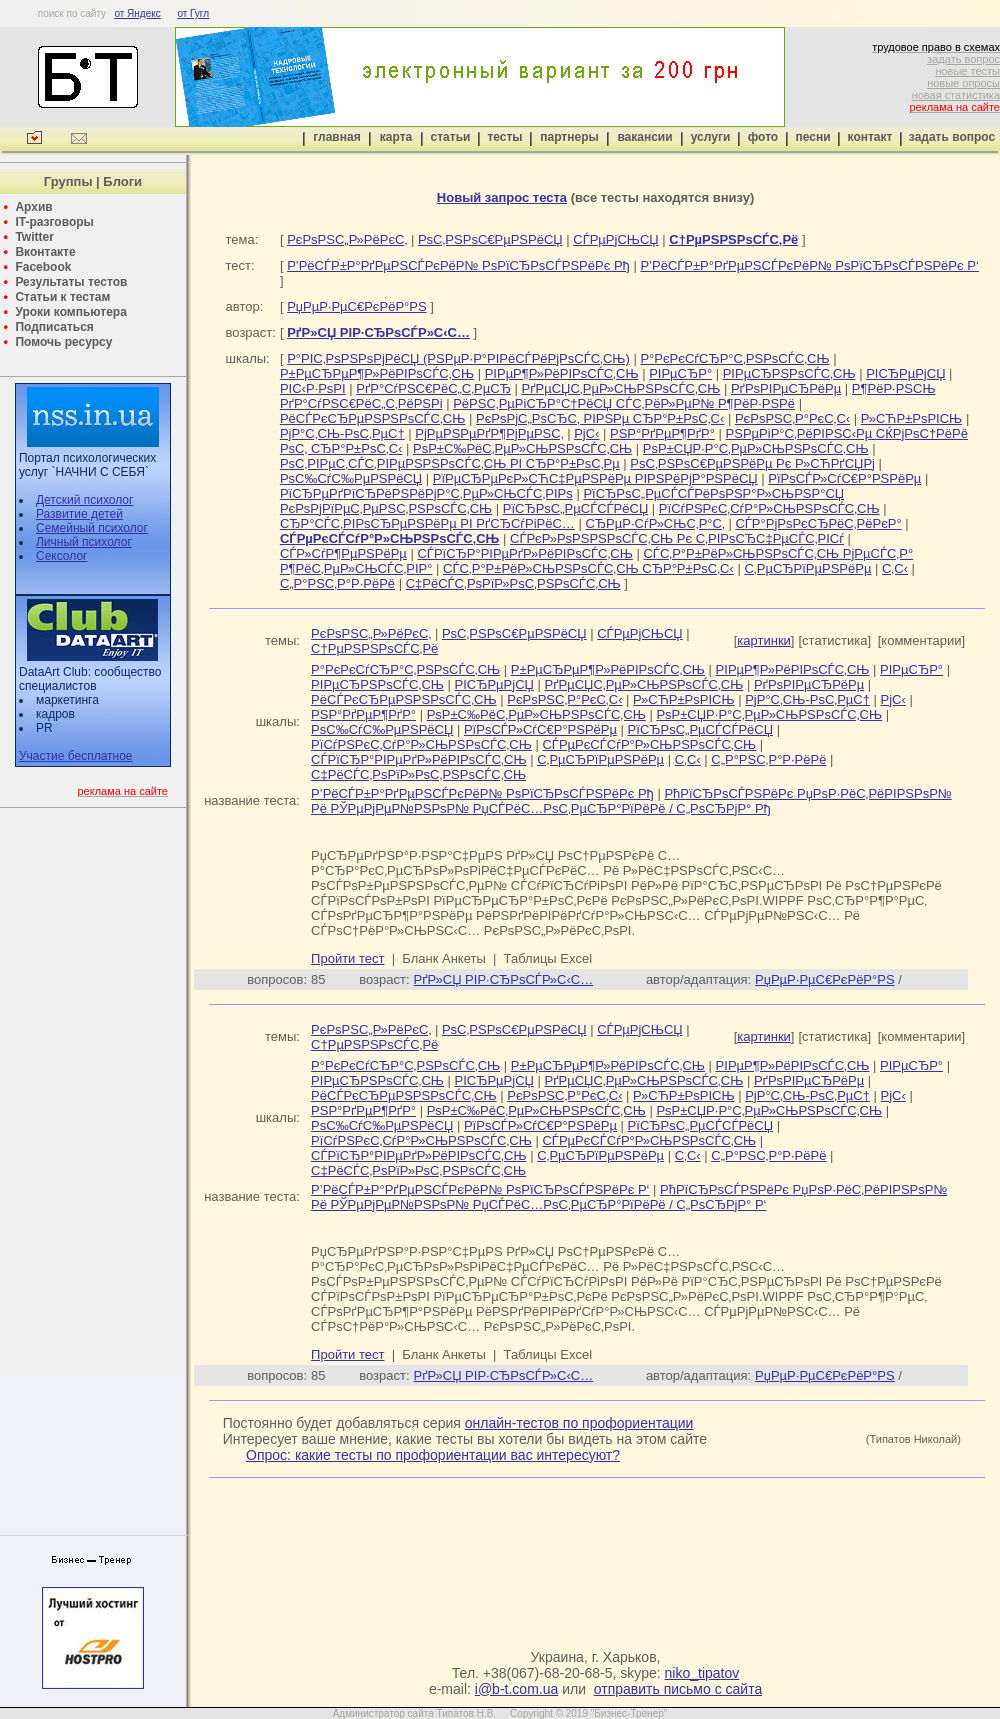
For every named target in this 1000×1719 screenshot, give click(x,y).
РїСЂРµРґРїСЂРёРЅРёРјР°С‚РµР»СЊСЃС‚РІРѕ (426, 493)
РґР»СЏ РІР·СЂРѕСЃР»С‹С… (504, 979)
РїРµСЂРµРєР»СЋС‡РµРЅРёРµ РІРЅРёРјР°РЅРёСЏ (595, 478)
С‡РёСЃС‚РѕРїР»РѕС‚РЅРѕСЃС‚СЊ (513, 583)
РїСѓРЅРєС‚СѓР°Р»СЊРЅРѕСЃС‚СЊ (769, 508)
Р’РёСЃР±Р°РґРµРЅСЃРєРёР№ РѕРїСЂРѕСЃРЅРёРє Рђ (458, 265)
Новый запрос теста (502, 197)
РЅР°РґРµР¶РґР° (662, 433)
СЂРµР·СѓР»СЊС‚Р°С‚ (654, 523)
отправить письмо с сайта (678, 1689)
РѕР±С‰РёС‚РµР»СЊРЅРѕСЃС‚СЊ (522, 448)
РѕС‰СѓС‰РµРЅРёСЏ (351, 478)
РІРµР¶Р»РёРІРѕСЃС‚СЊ (562, 373)
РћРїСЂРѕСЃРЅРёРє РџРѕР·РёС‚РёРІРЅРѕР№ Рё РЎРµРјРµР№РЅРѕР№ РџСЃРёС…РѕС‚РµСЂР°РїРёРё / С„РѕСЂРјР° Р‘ (629, 1197)
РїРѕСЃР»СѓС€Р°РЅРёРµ (844, 478)
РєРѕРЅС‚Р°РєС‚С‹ (792, 418)
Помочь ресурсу (63, 342)
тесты (504, 137)
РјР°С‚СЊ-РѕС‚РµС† (342, 433)
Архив (33, 207)
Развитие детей (79, 514)
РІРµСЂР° (680, 373)
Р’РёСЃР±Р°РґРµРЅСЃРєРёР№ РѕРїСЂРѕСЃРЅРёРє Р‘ (809, 265)
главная (336, 137)
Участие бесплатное (76, 756)
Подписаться (54, 327)
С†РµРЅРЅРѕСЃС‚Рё (374, 648)
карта (396, 137)
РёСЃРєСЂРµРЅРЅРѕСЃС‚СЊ (373, 418)
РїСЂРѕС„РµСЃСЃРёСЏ (575, 508)
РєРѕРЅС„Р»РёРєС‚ (347, 239)
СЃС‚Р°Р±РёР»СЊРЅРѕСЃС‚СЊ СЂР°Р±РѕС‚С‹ (588, 568)
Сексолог (61, 556)
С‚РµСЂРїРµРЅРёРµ (807, 568)
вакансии (644, 137)
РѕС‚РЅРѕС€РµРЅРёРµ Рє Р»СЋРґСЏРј (752, 463)
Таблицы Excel (548, 958)
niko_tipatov (702, 1673)
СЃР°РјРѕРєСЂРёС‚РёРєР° (818, 523)
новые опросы (963, 83)
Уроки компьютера (70, 312)
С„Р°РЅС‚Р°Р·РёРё (337, 583)
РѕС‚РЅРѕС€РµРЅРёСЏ (490, 239)
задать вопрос (963, 59)
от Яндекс (137, 13)
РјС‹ (586, 433)
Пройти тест (347, 958)
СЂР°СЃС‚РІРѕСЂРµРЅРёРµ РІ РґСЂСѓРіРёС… (427, 523)
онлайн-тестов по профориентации (579, 1423)
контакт (870, 137)
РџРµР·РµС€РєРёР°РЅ (357, 306)
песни (812, 137)
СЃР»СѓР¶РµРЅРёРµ (343, 553)
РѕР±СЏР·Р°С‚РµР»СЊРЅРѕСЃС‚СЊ (756, 448)
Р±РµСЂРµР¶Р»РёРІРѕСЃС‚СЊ (377, 373)
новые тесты (967, 71)
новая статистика (956, 95)
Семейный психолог (92, 528)
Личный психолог (84, 542)
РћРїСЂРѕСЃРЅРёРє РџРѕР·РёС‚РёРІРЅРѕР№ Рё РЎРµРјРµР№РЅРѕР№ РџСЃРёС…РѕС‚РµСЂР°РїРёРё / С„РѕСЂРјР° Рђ (631, 801)
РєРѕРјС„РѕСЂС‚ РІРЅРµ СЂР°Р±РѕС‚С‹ (600, 418)
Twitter (34, 237)
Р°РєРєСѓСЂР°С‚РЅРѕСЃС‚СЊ (734, 358)
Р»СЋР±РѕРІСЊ (911, 418)
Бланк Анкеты (443, 958)
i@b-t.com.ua (516, 1689)
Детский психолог (84, 500)
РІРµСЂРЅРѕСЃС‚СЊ (789, 373)
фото (763, 137)
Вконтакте (45, 252)
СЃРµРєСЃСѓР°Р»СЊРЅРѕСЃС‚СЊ (649, 744)
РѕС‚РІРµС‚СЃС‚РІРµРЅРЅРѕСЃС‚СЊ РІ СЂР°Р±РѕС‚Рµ (450, 463)
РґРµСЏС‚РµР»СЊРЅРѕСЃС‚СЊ (621, 388)
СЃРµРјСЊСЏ (615, 239)
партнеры (569, 137)
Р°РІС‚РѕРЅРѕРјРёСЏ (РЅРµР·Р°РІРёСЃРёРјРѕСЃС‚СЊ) (458, 358)
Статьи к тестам (62, 297)
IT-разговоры (54, 222)
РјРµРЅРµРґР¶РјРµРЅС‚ (489, 433)
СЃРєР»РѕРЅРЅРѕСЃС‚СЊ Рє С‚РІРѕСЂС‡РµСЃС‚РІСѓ (677, 538)
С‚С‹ (895, 568)
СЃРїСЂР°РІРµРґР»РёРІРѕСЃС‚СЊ (524, 553)
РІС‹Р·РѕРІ (313, 388)
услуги (711, 137)
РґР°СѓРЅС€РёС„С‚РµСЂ (433, 388)
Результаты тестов (71, 282)
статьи (451, 137)
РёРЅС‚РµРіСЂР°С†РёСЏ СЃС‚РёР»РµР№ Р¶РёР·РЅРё (624, 403)
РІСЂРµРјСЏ (905, 373)
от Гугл (193, 13)
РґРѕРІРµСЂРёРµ (786, 388)
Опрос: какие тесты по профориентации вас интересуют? (433, 1455)
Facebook (43, 267)
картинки (764, 640)
